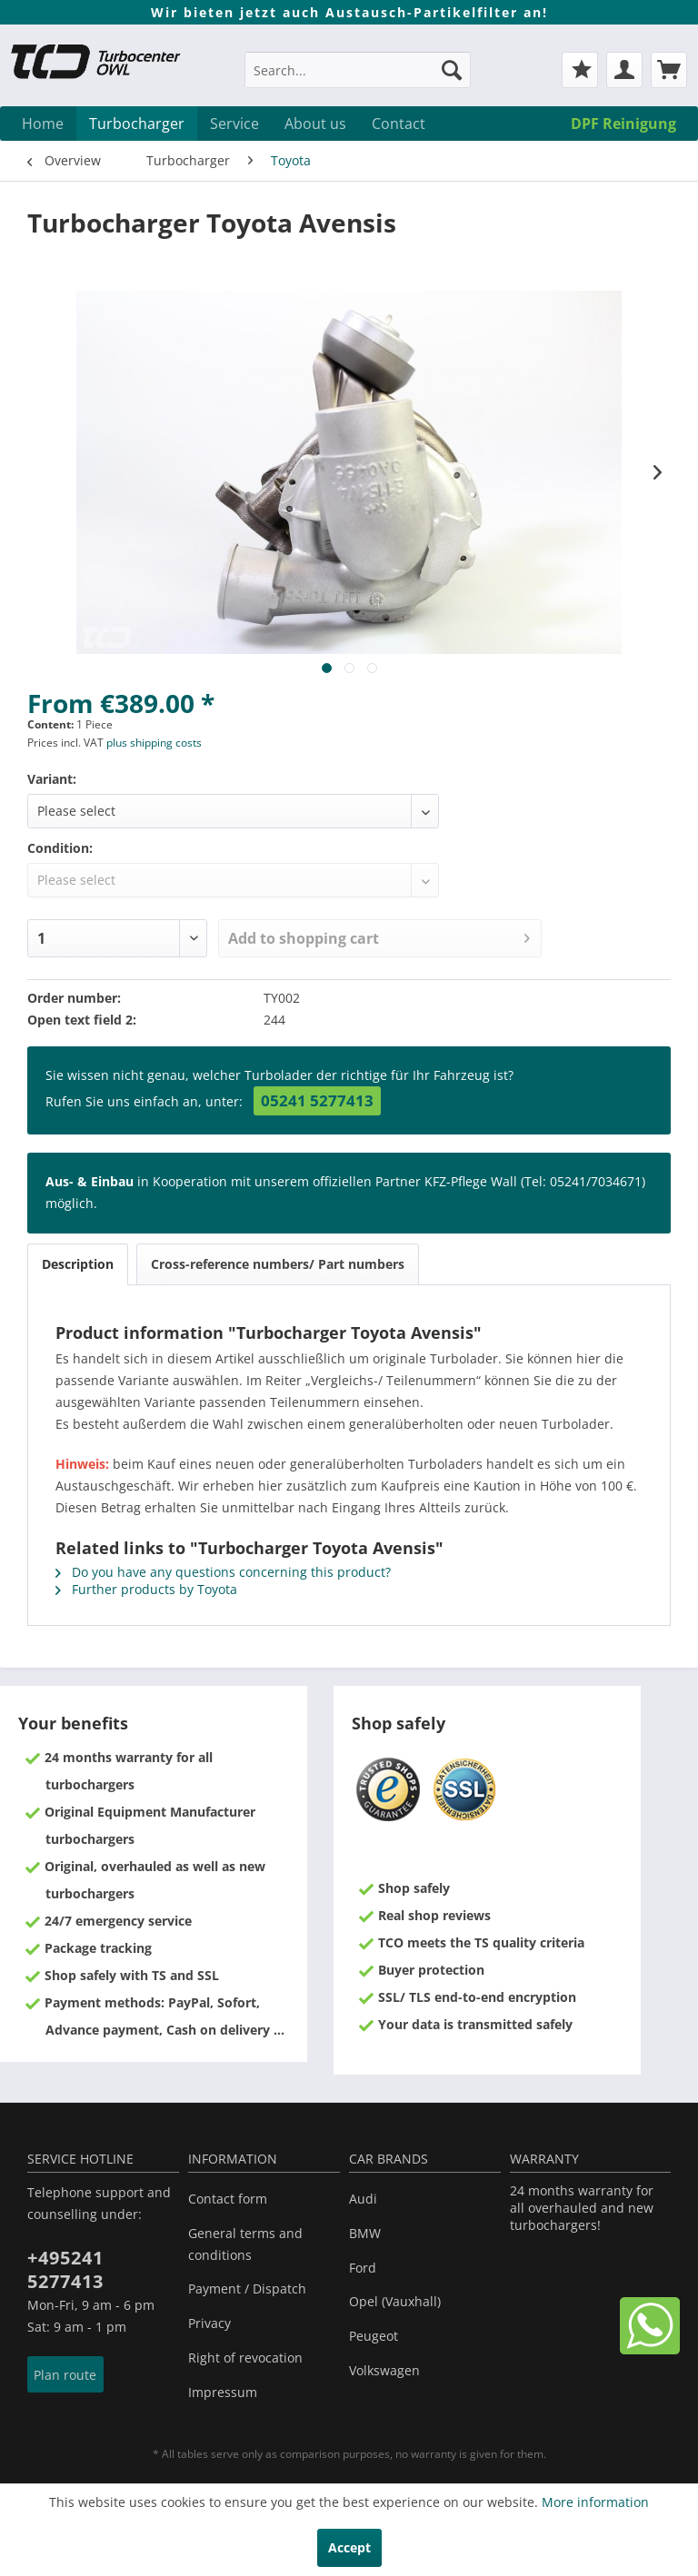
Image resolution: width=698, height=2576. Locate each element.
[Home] (42, 123)
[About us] (315, 123)
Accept (349, 2547)
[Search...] (358, 70)
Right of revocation (245, 2357)
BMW (365, 2233)
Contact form (227, 2198)
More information (595, 2502)
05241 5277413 (317, 1100)
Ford (362, 2267)
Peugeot (373, 2335)
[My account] (624, 70)
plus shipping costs (154, 742)
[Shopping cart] (669, 70)
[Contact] (398, 123)
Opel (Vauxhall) (395, 2301)
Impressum (222, 2392)
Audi (363, 2198)
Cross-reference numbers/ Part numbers (277, 1264)
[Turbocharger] (136, 123)
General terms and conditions (245, 2244)
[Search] (452, 70)
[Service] (234, 123)
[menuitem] (358, 78)
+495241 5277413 (65, 2269)
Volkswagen (384, 2370)
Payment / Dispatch (247, 2288)
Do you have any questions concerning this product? (223, 1571)
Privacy (209, 2323)
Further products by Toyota (146, 1589)
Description (78, 1264)
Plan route (65, 2374)
